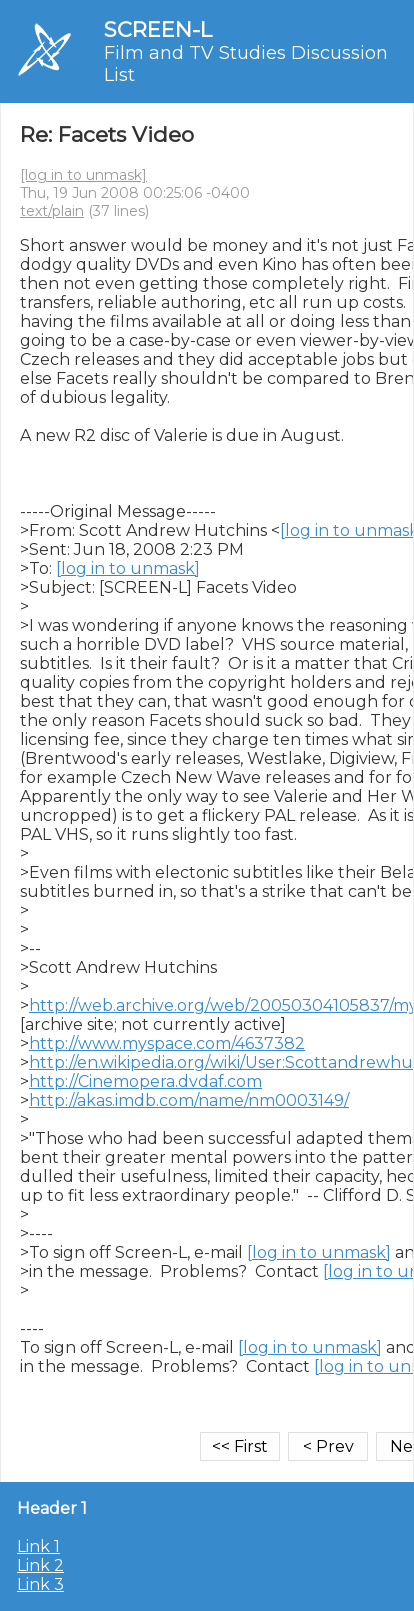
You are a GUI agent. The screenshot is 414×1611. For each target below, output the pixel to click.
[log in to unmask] (83, 175)
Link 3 (40, 1584)
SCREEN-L (158, 29)
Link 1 (38, 1546)
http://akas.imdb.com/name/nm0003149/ (189, 1100)
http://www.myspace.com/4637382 (167, 1043)
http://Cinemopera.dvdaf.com (145, 1081)
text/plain (52, 211)
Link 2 (40, 1565)
